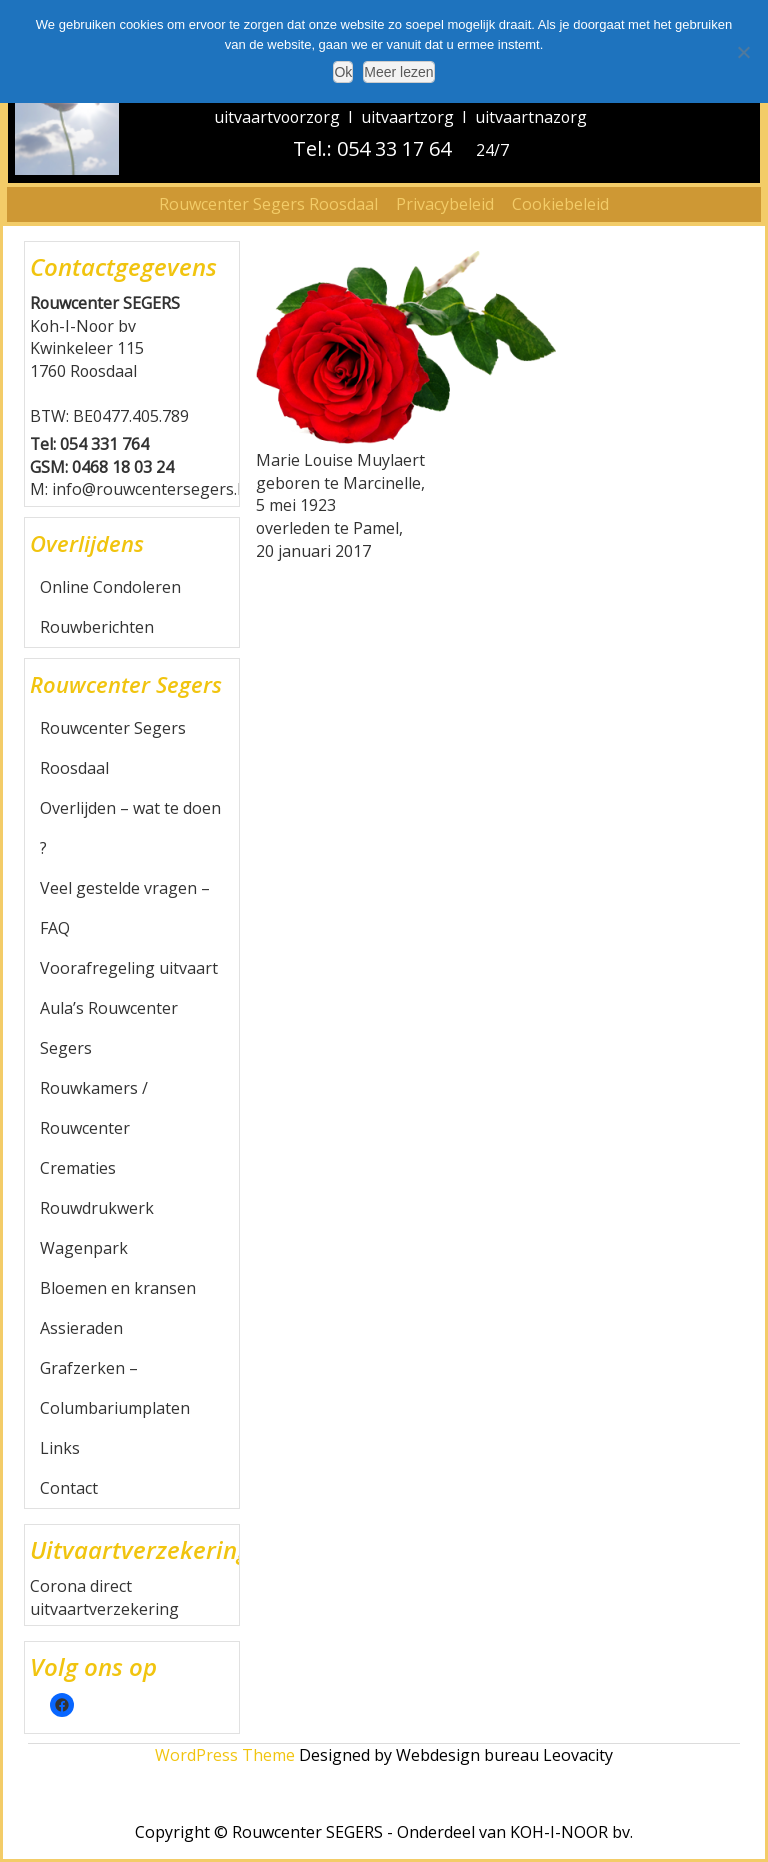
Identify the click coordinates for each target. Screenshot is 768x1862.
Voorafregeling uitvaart (129, 968)
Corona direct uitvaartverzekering (104, 1597)
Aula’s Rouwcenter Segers (109, 1028)
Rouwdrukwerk (97, 1208)
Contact (69, 1488)
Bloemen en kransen (118, 1288)
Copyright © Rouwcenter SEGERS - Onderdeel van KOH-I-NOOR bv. (384, 1832)
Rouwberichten (97, 627)
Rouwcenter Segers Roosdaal (268, 204)
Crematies (78, 1168)
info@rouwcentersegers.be (154, 489)
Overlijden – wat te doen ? (130, 828)
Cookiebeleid (560, 204)
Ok (343, 72)
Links (60, 1448)
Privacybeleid (445, 204)
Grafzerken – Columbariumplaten (115, 1388)
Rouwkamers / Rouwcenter (94, 1108)
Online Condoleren (110, 587)
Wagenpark (84, 1248)
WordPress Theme (225, 1755)
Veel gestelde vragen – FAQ (125, 908)
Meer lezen (398, 72)
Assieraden (81, 1328)
